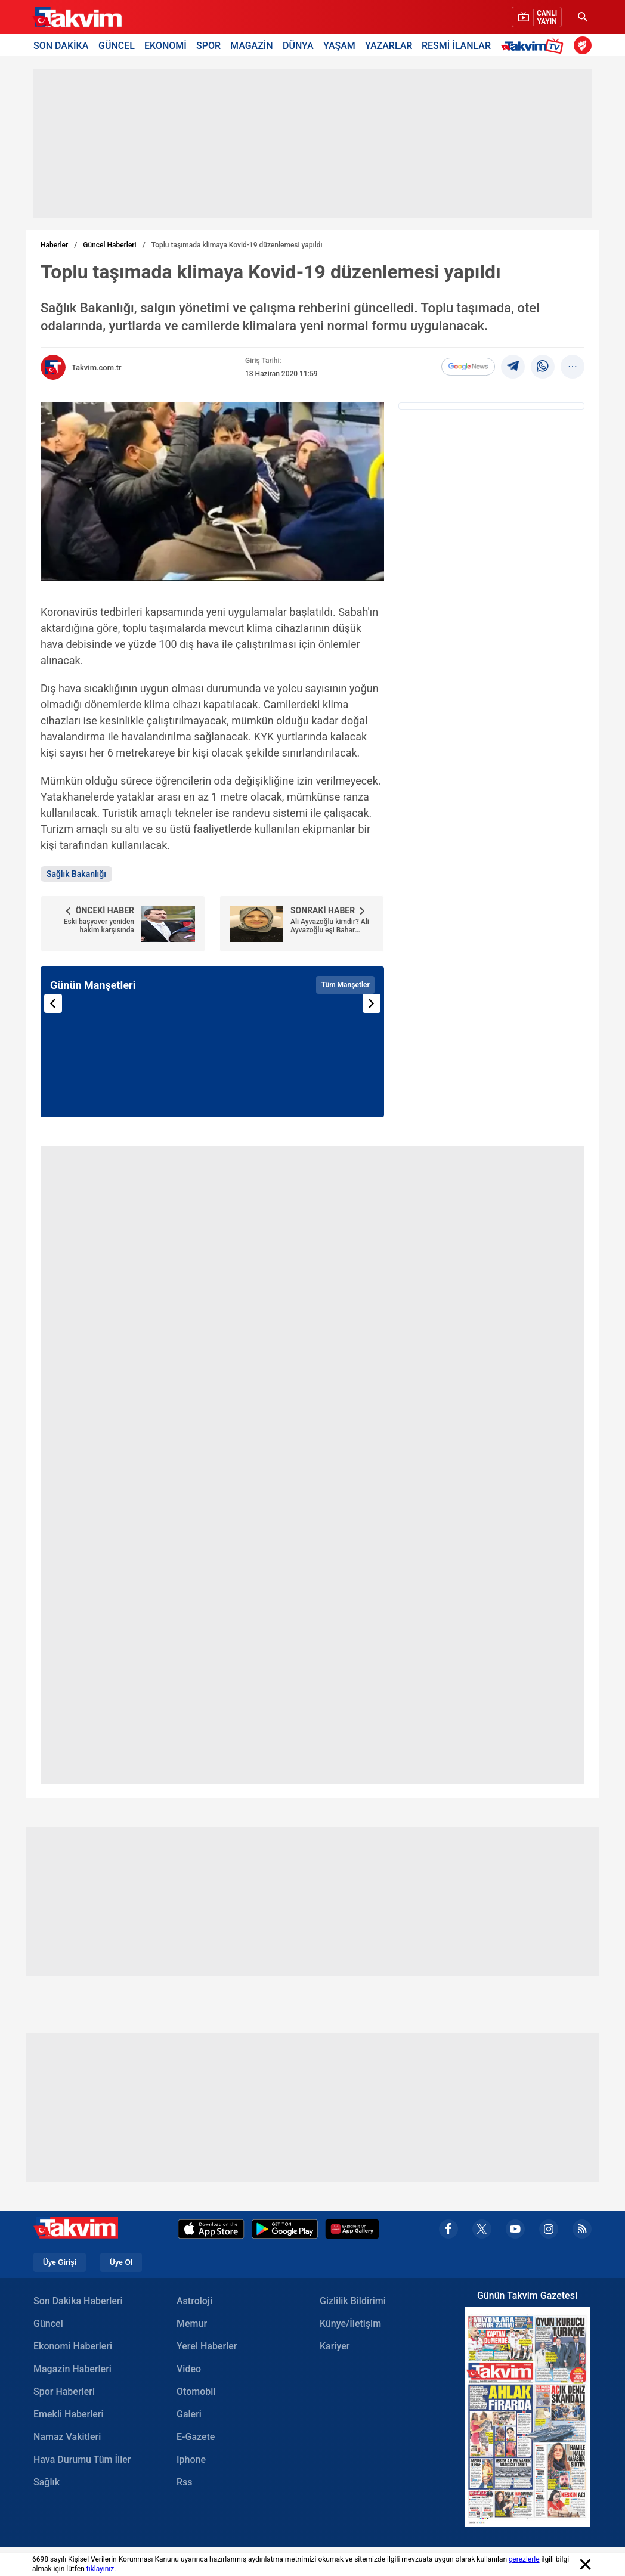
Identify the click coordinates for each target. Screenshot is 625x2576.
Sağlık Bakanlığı (76, 874)
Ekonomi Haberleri (72, 2346)
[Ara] (583, 17)
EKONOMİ (165, 45)
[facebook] (448, 2229)
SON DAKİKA (60, 45)
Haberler (54, 245)
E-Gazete (196, 2436)
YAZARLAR (388, 45)
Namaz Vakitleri (67, 2436)
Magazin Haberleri (72, 2368)
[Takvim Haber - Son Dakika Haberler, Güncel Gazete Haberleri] (77, 17)
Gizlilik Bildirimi (353, 2301)
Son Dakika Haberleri (78, 2301)
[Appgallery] (352, 2229)
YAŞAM (339, 45)
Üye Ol (121, 2262)
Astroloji (194, 2301)
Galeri (189, 2414)
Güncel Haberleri (109, 245)
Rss (185, 2482)
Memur (192, 2323)
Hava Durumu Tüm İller (82, 2459)
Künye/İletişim (350, 2323)
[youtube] (515, 2229)
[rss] (582, 2229)
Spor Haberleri (64, 2391)
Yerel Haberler (207, 2346)
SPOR (208, 45)
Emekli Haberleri (68, 2414)
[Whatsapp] (543, 367)
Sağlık (46, 2482)
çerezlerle (524, 2559)
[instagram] (548, 2229)
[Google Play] (285, 2229)
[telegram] (513, 367)
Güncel (48, 2323)
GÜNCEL (116, 45)
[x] (481, 2229)
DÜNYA (298, 45)
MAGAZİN (251, 45)
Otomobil (196, 2391)
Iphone (191, 2459)
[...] (572, 367)
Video (189, 2368)
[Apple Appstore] (211, 2229)
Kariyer (334, 2346)
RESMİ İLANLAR (456, 45)
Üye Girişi (59, 2262)
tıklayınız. (101, 2569)
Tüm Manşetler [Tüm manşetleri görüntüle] (345, 985)
